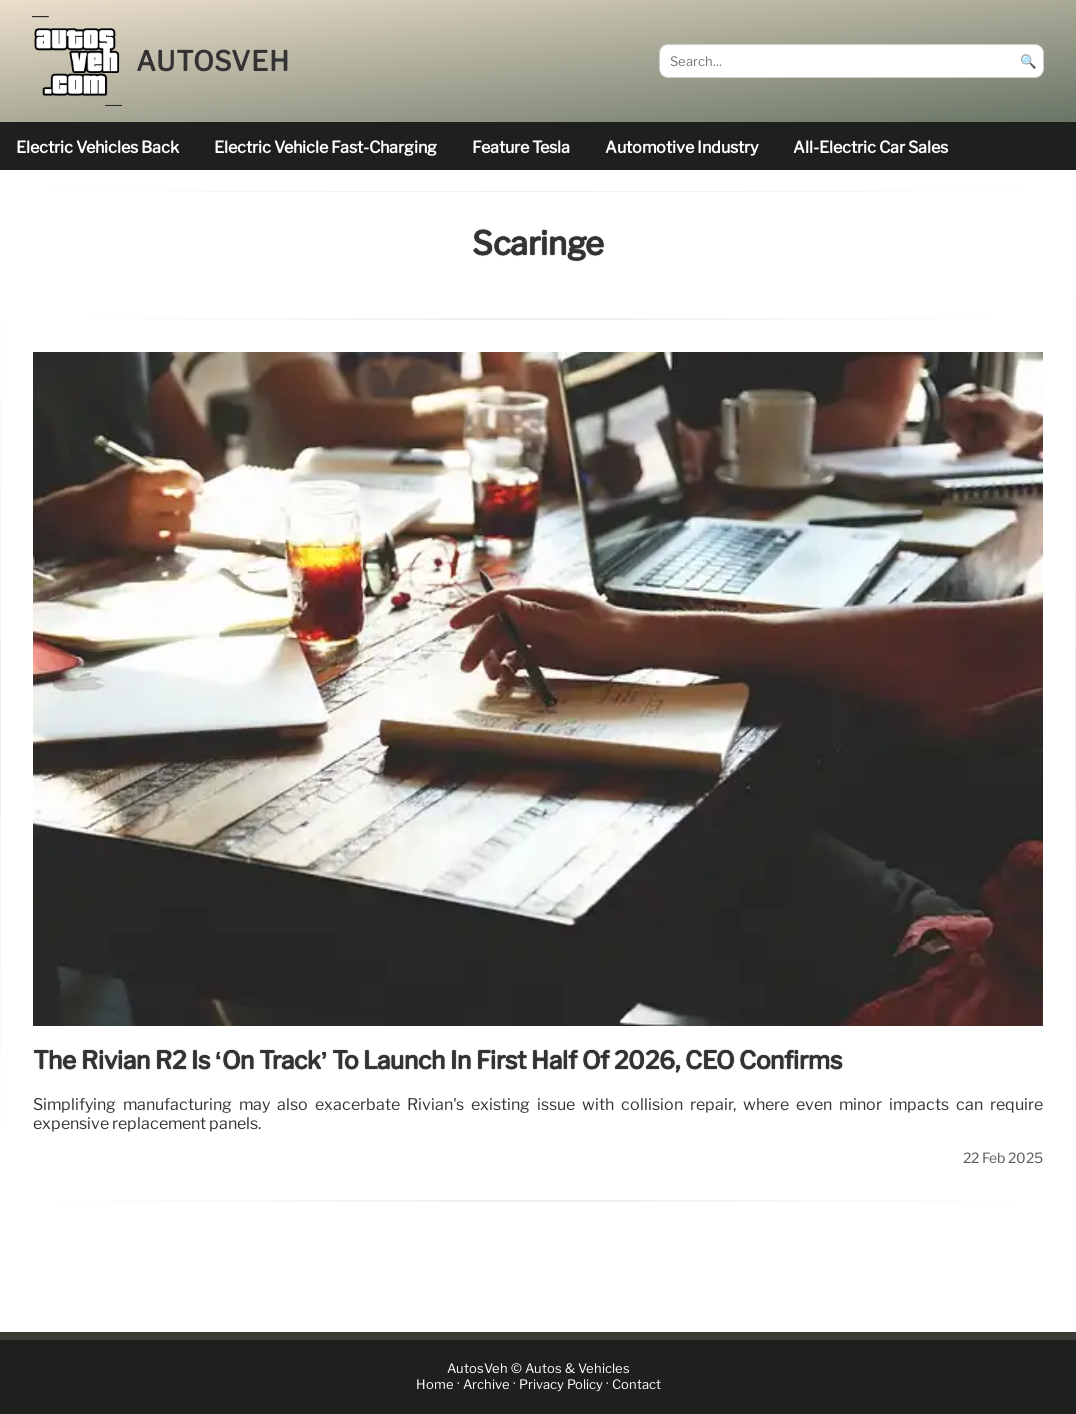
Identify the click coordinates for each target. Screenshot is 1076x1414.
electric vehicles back (97, 147)
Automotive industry (681, 147)
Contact (636, 1384)
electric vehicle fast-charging (325, 147)
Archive (486, 1384)
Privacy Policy (561, 1384)
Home (435, 1384)
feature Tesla (521, 147)
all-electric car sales (870, 147)
